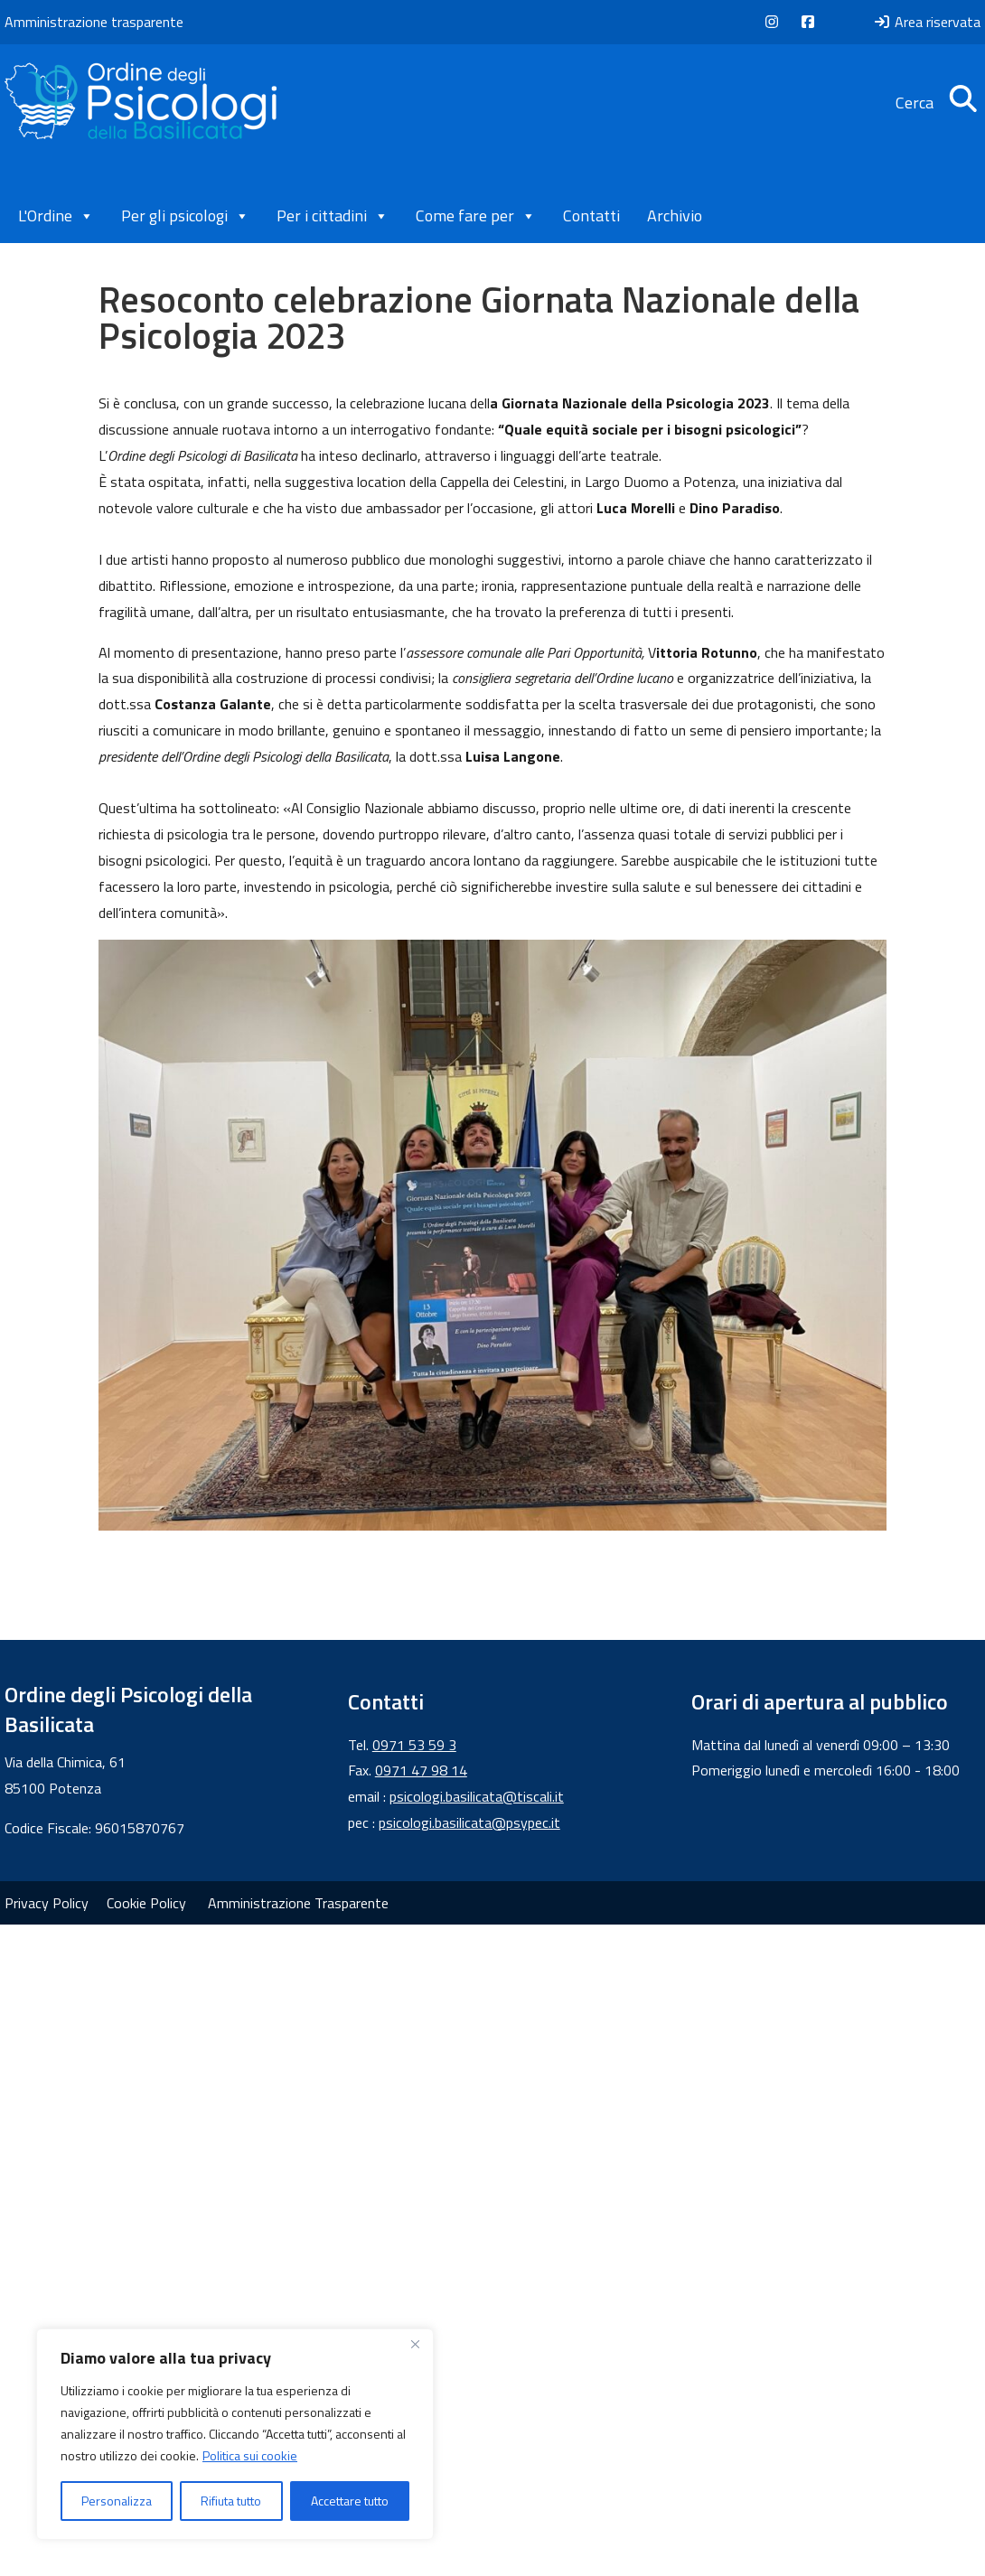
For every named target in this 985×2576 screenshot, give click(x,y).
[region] (235, 2434)
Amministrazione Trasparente (298, 1903)
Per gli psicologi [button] (185, 216)
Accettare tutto (350, 2500)
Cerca (938, 102)
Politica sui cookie (249, 2455)
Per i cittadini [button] (333, 216)
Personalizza (116, 2500)
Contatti (591, 215)
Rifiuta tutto (231, 2500)
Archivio (674, 215)
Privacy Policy (47, 1903)
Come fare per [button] (476, 216)
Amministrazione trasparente (94, 22)
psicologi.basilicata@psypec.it (469, 1822)
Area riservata (926, 22)
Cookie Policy (146, 1903)
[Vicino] (415, 2344)
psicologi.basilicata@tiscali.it (476, 1796)
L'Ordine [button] (56, 216)
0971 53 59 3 (414, 1745)
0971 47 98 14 (421, 1770)
